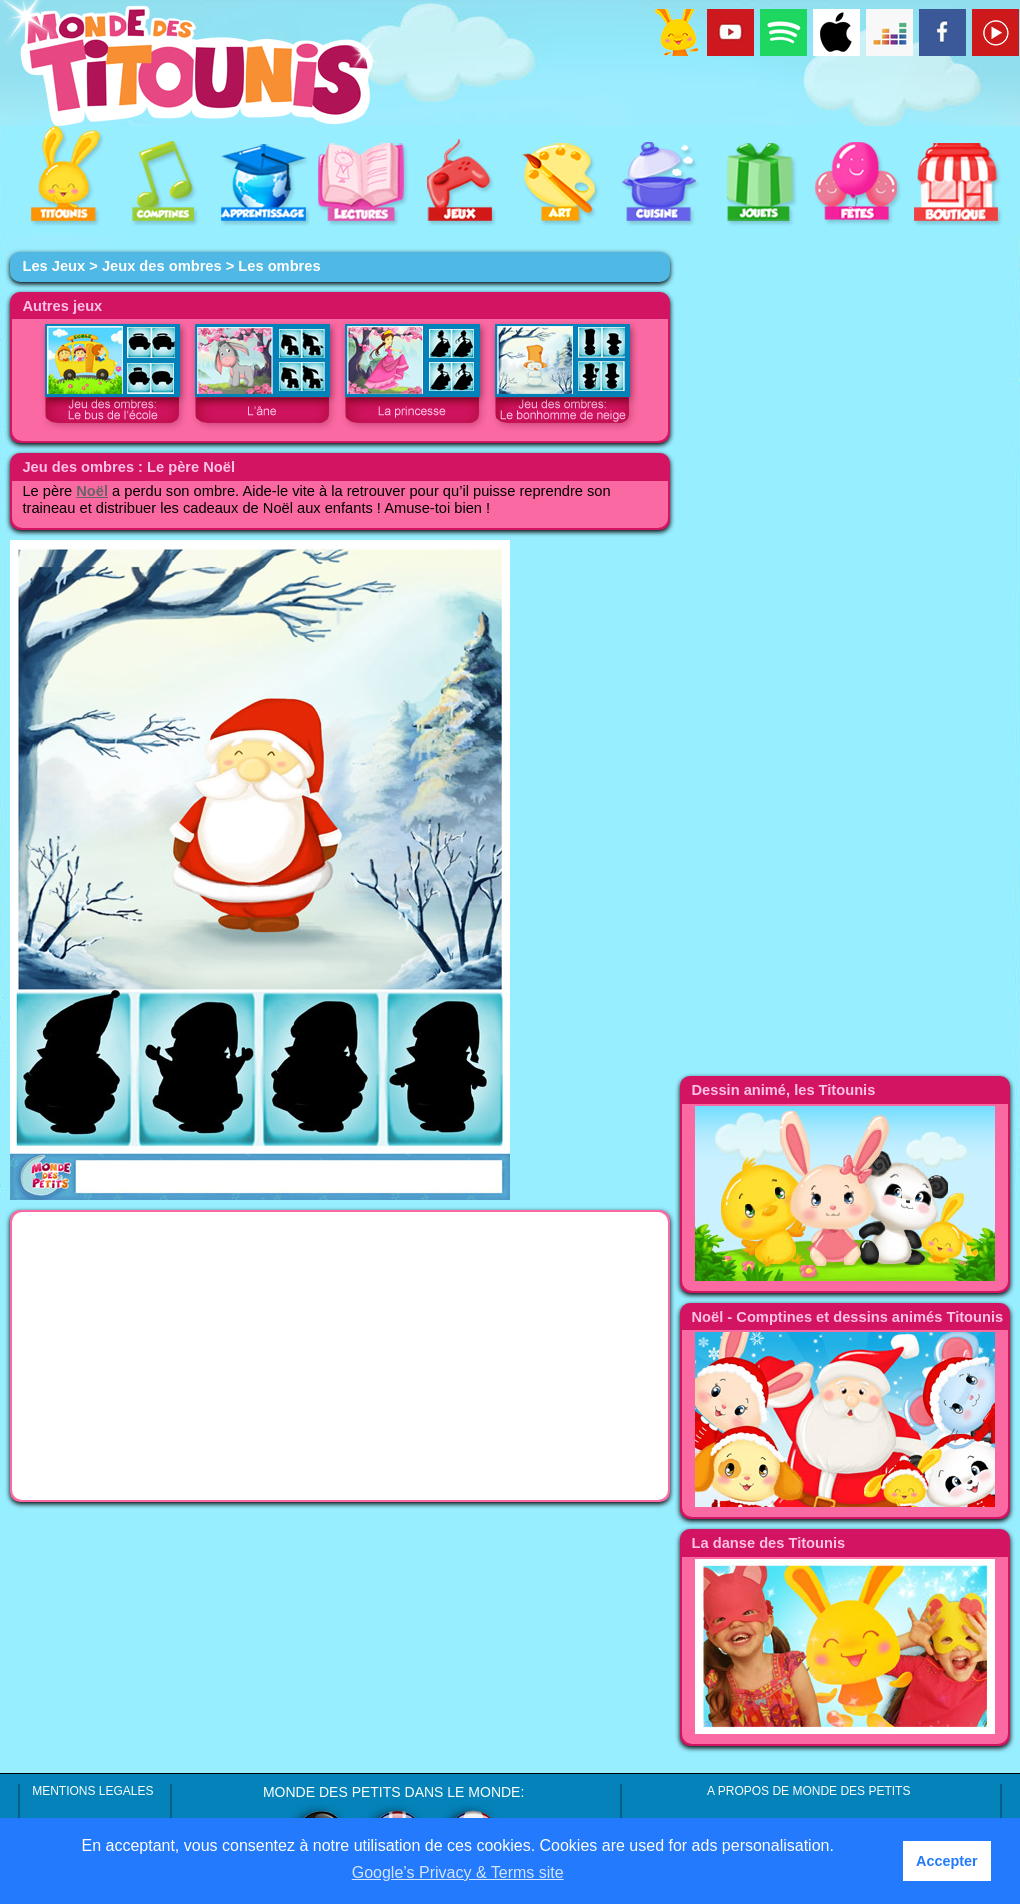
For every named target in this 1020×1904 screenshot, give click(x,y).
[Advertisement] (340, 1356)
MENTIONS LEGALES (92, 1791)
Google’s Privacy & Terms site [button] (458, 1872)
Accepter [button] (947, 1861)
